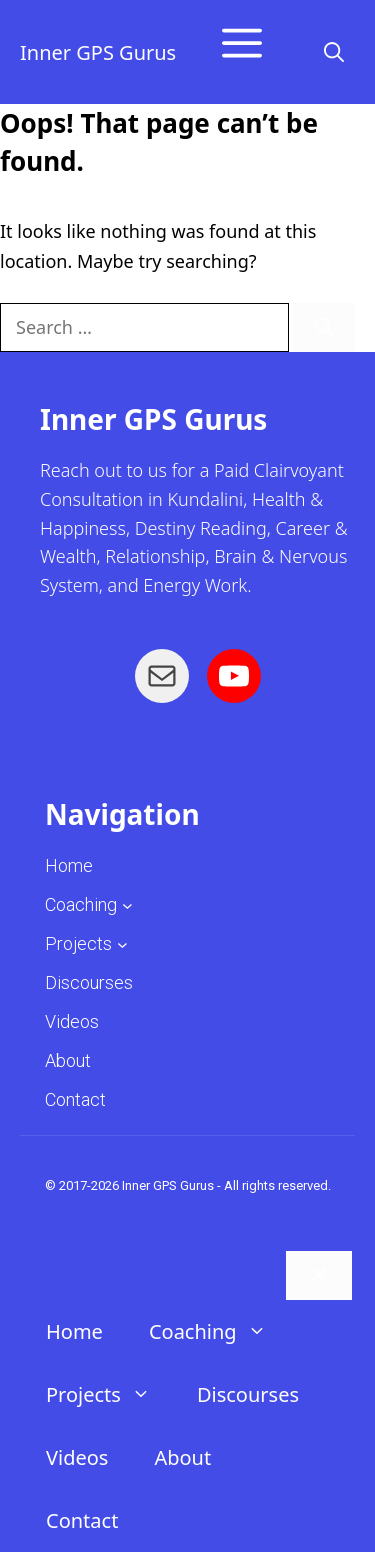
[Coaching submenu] (127, 904)
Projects (78, 943)
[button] (334, 52)
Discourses (248, 1394)
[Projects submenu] (122, 943)
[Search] (324, 327)
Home (74, 1331)
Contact (82, 1520)
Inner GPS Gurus (98, 52)
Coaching (81, 904)
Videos (77, 1457)
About (182, 1457)
